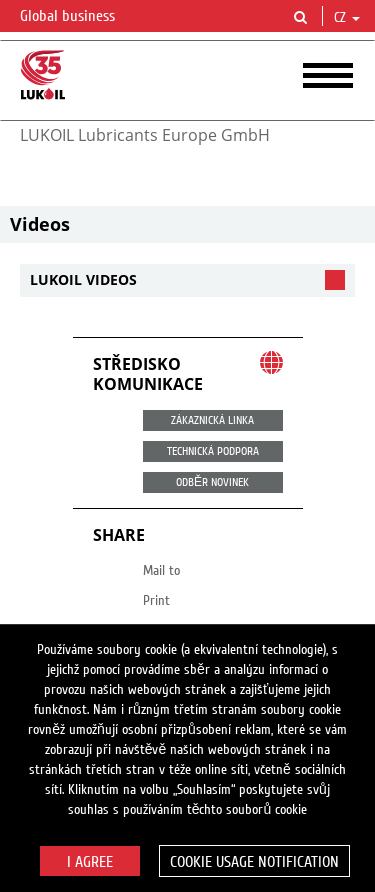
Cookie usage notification (254, 862)
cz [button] (347, 18)
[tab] (187, 280)
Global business (79, 17)
